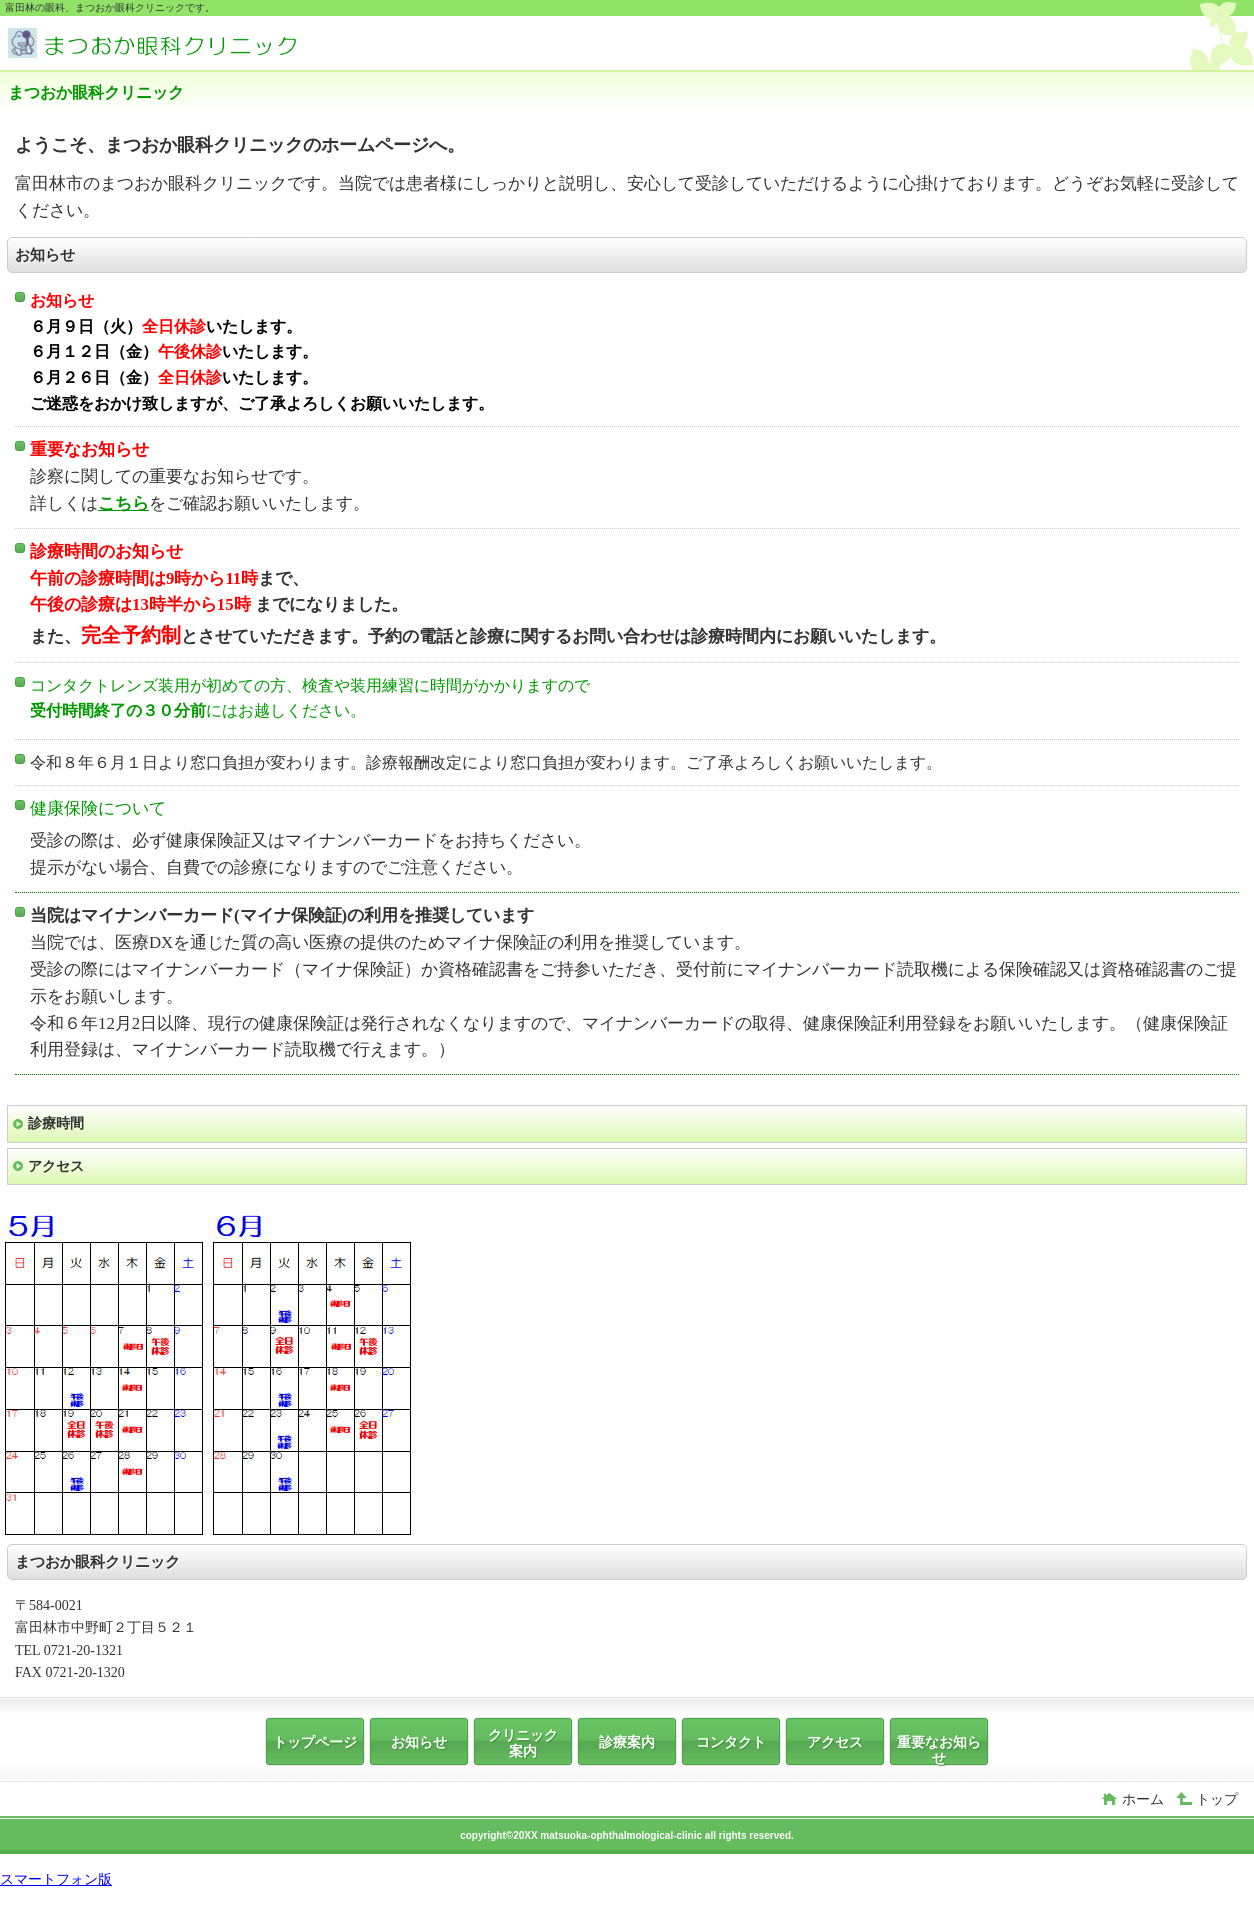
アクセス (56, 1166)
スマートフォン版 (56, 1879)
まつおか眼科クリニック (158, 45)
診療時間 (56, 1123)
